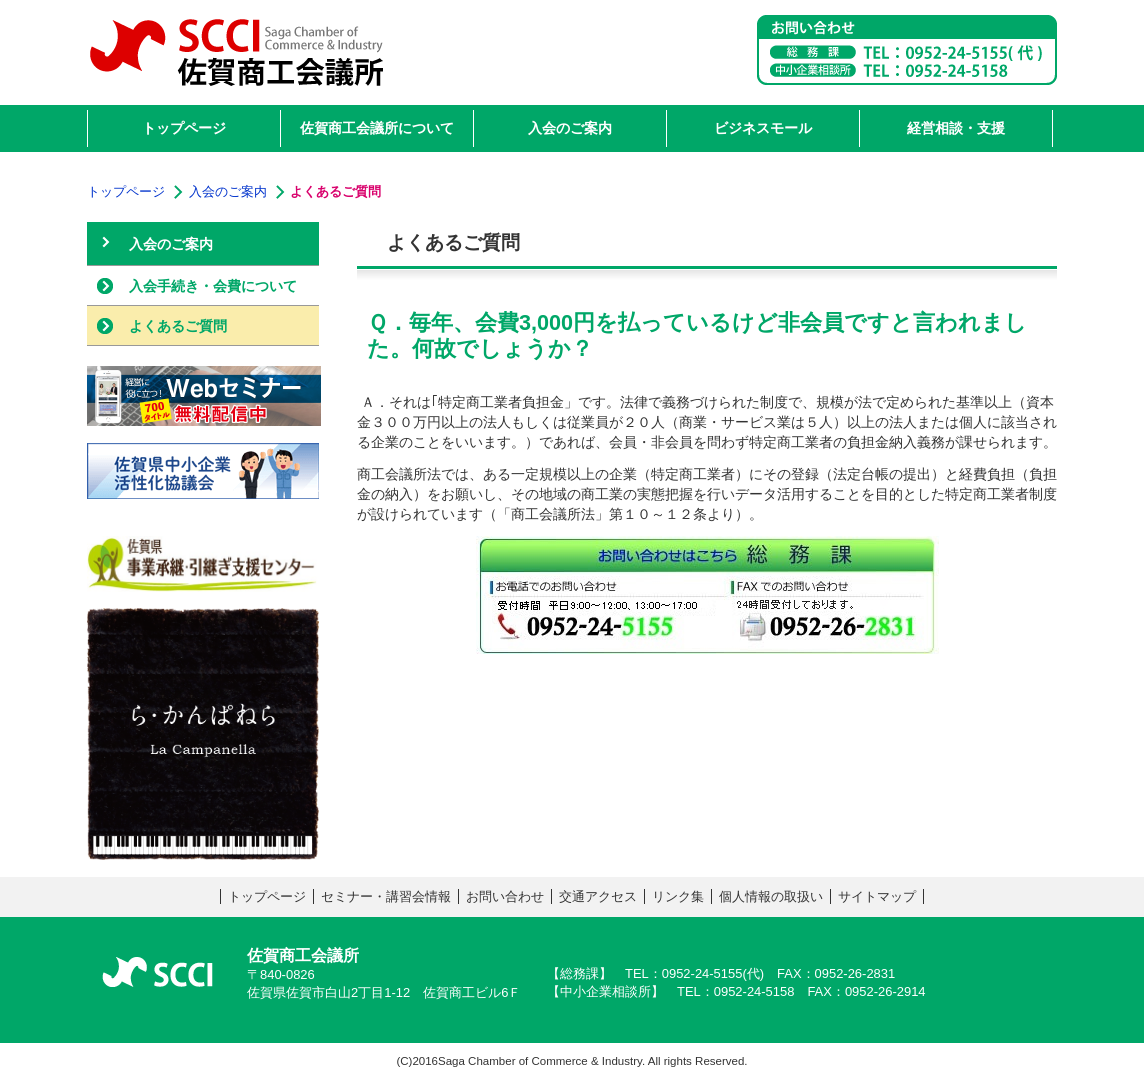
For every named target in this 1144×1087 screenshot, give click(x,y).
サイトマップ (877, 896)
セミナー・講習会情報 (386, 896)
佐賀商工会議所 (237, 55)
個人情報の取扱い (771, 896)
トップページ (267, 896)
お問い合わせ (505, 896)
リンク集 (678, 896)
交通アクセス (598, 896)
